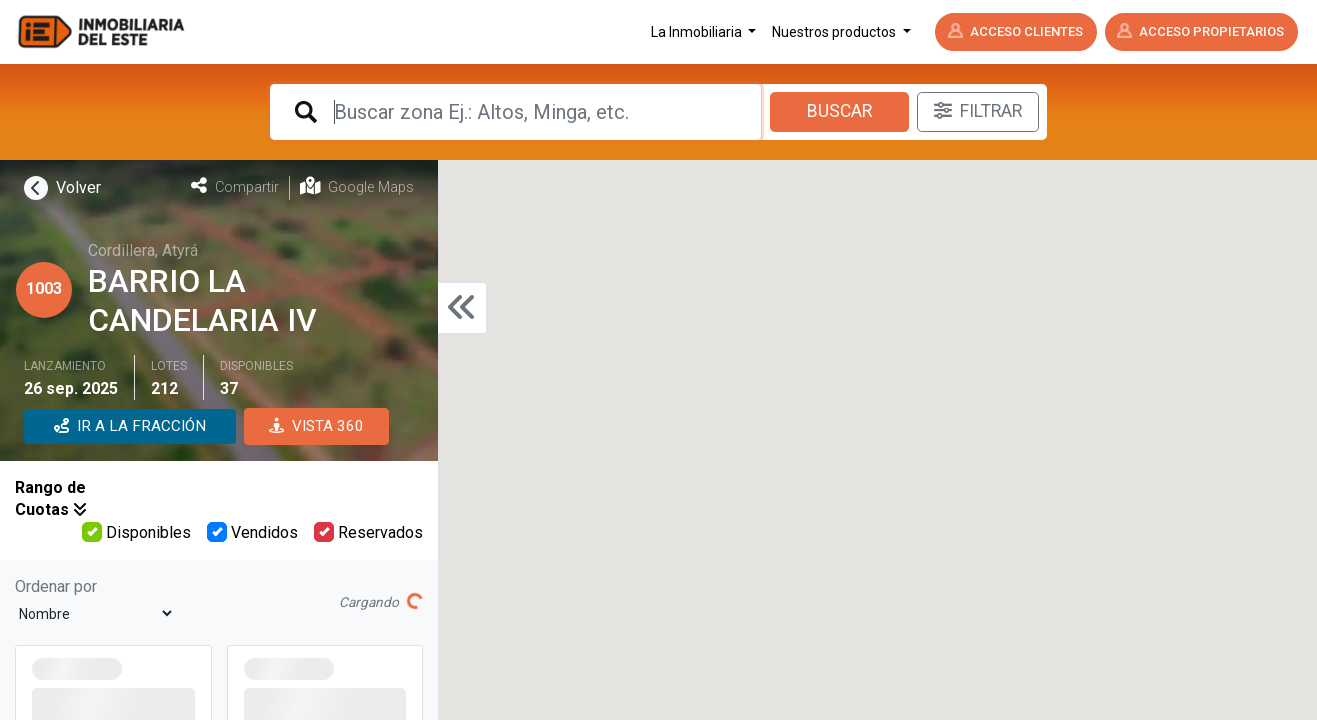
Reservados (368, 532)
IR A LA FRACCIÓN (130, 426)
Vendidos (252, 532)
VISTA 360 (316, 426)
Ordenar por (56, 586)
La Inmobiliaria (698, 32)
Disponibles (136, 532)
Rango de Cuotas (51, 498)
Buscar (839, 111)
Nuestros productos (835, 32)
